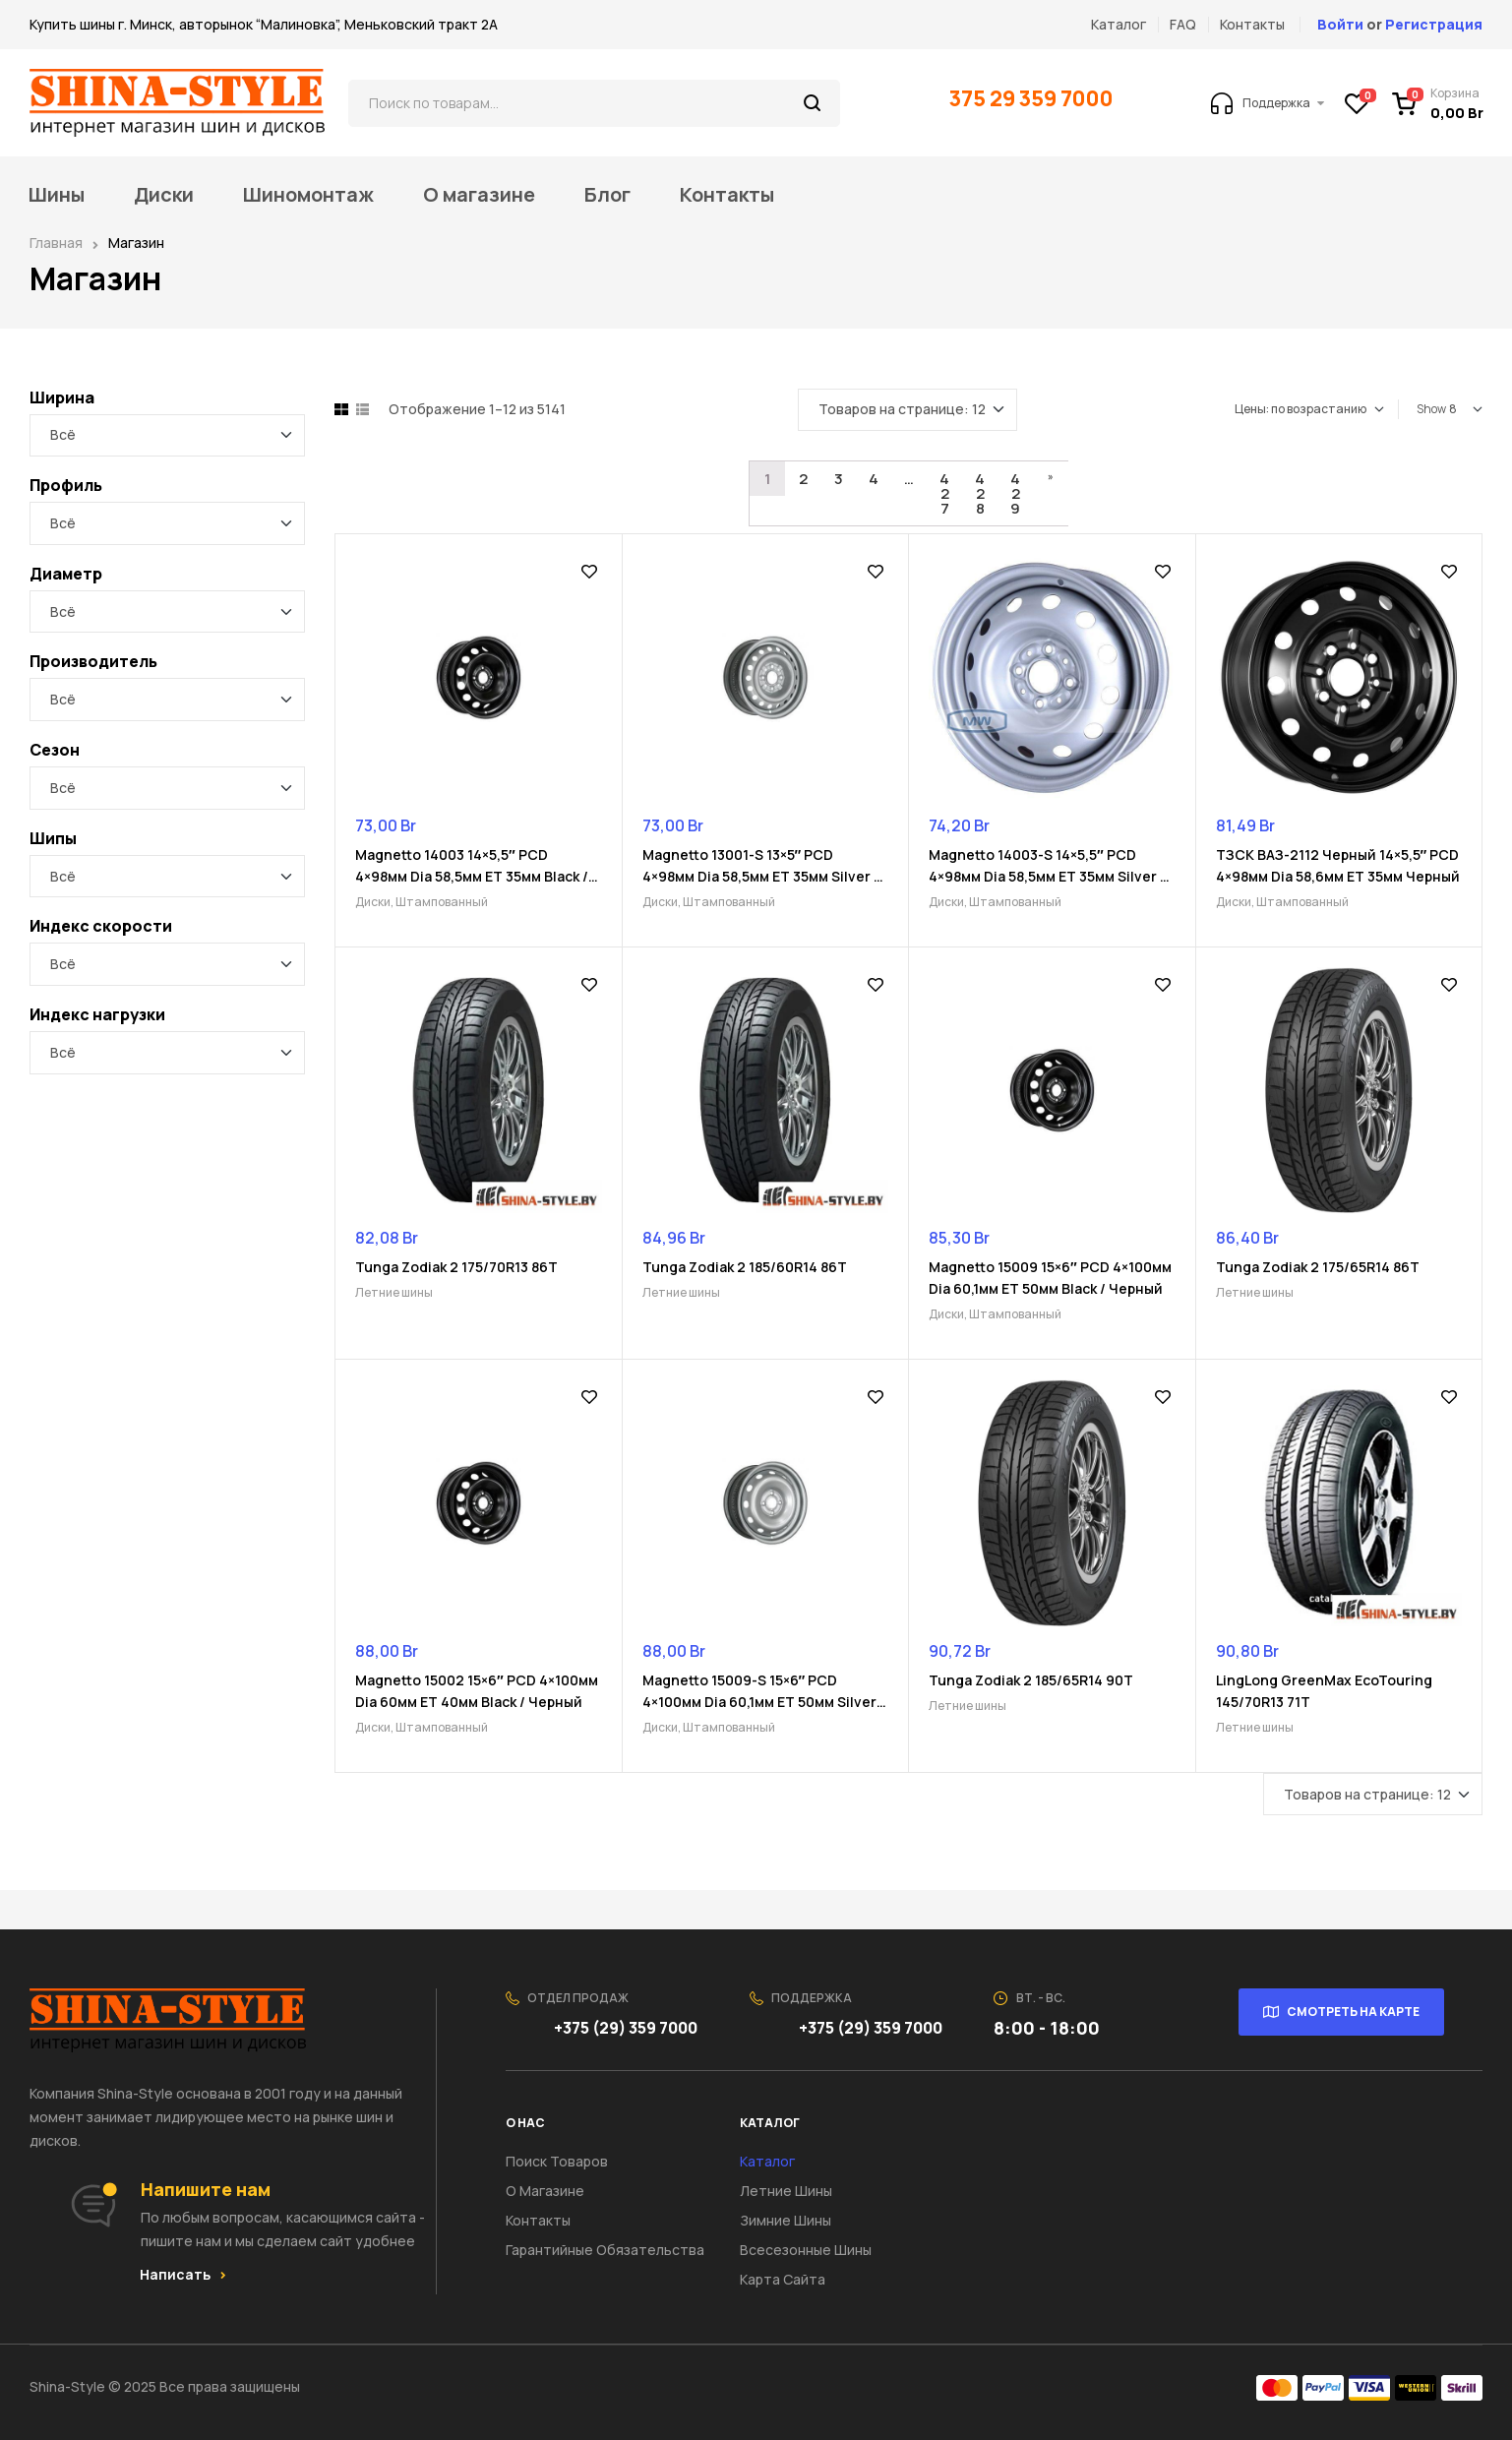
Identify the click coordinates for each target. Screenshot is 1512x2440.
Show (1431, 408)
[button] (183, 2275)
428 (980, 493)
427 (944, 493)
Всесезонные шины (806, 2249)
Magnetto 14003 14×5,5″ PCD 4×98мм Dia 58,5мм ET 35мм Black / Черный (471, 876)
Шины (57, 195)
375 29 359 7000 (1033, 98)
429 (1015, 493)
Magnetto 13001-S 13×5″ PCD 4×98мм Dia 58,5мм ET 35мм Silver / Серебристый (760, 876)
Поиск (813, 103)
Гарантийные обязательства (605, 2249)
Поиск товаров (557, 2161)
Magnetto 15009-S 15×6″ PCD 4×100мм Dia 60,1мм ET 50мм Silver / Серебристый (763, 1702)
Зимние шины (785, 2220)
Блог (607, 195)
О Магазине (545, 2190)
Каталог (767, 2161)
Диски (164, 195)
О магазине (479, 195)
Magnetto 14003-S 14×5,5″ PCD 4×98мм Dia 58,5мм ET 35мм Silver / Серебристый (1047, 876)
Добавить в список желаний (589, 571)
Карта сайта (782, 2279)
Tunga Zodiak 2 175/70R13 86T (456, 1266)
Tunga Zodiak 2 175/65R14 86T (1318, 1266)
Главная (56, 242)
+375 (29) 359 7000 (627, 2028)
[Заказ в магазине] (1309, 409)
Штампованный (441, 901)
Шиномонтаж (308, 195)
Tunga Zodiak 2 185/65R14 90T (1031, 1680)
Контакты (727, 195)
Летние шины (394, 1292)
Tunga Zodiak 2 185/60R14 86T (744, 1266)
